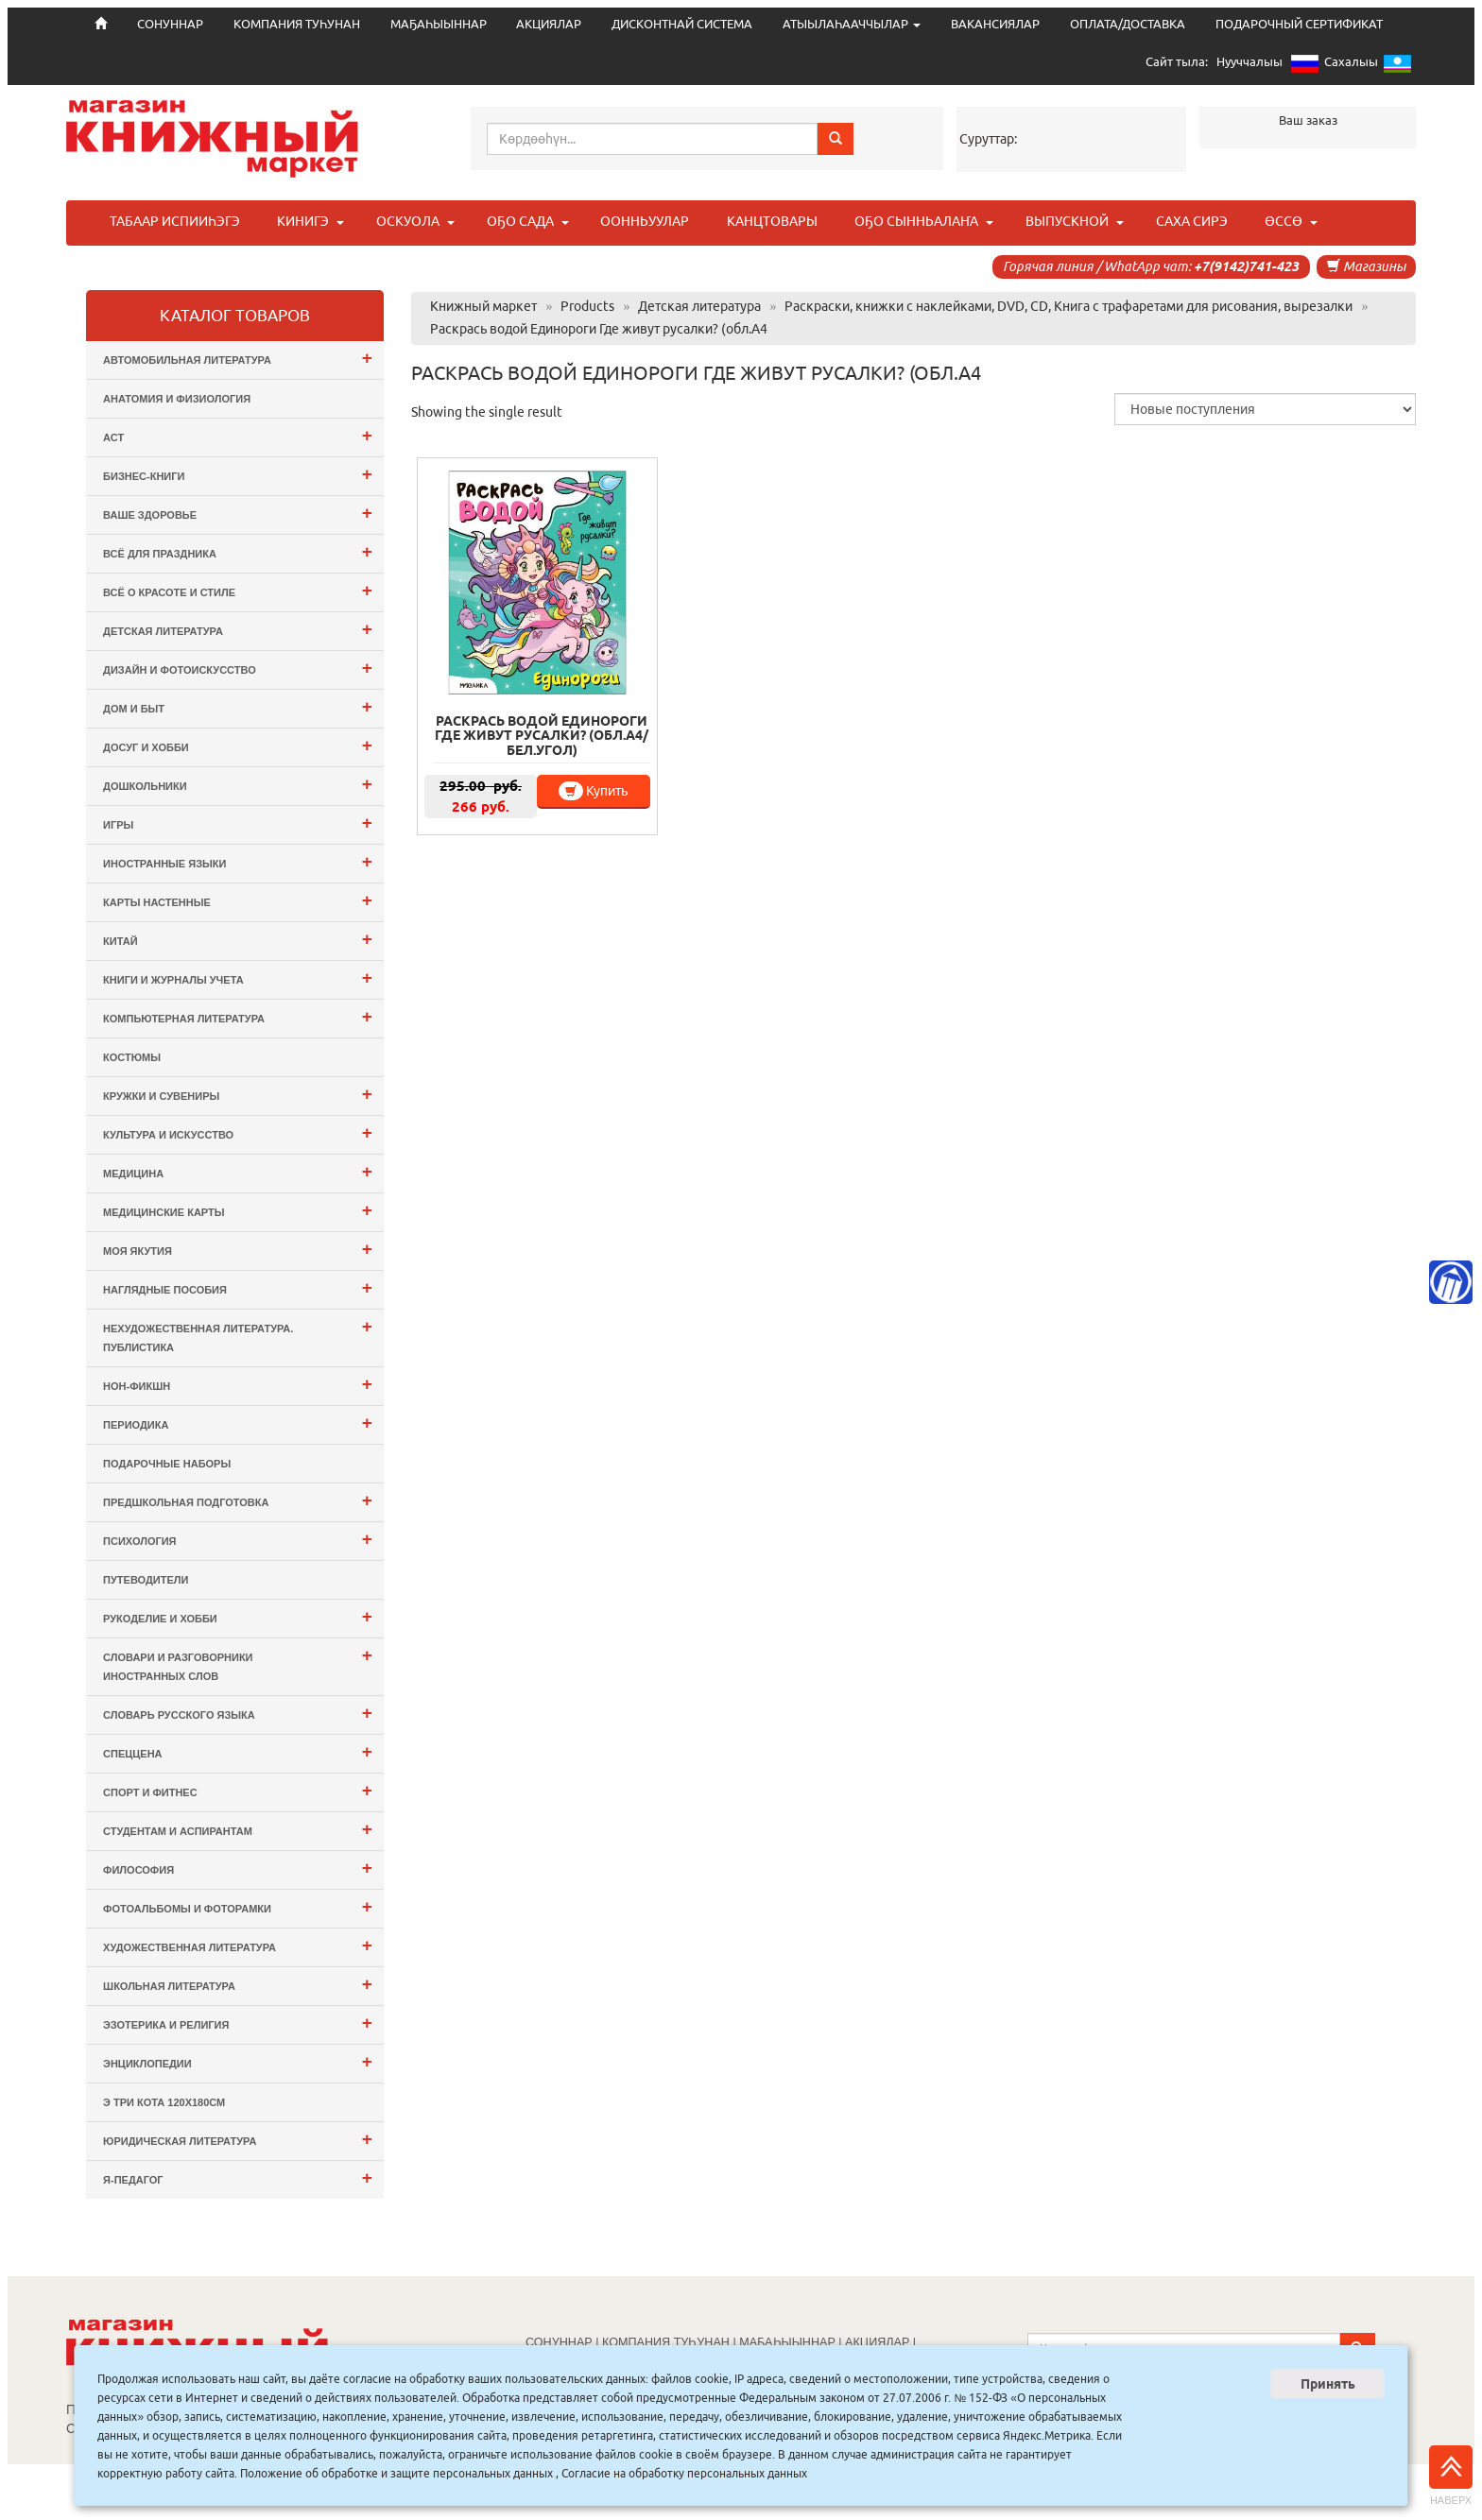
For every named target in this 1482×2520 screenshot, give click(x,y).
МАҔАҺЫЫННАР (438, 24)
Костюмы (132, 1057)
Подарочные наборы (167, 1463)
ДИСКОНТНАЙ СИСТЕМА (682, 24)
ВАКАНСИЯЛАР (995, 24)
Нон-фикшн (237, 1384)
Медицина (237, 1171)
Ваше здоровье (237, 513)
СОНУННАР (559, 2342)
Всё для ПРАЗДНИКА (237, 551)
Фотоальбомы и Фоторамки (237, 1906)
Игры (237, 822)
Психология (237, 1539)
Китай (237, 939)
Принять (1328, 2383)
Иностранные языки (237, 861)
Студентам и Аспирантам (237, 1829)
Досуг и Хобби (237, 745)
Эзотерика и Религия (237, 2022)
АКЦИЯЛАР (548, 24)
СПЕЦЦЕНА (237, 1751)
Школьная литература (237, 1984)
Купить (593, 790)
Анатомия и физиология (176, 398)
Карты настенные (237, 900)
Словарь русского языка (237, 1713)
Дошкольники (237, 784)
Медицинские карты (237, 1210)
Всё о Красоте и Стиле (237, 590)
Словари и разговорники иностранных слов (237, 1663)
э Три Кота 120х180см (164, 2102)
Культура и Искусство (237, 1132)
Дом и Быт (237, 706)
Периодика (237, 1422)
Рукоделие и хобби (237, 1616)
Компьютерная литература (237, 1016)
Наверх (1451, 2475)
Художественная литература (237, 1945)
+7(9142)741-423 (1246, 266)
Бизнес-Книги (237, 474)
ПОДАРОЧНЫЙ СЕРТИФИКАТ (1299, 24)
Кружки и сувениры (237, 1094)
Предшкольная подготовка (237, 1500)
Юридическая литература (237, 2139)
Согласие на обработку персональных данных (684, 2473)
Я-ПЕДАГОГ (237, 2177)
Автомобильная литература (237, 358)
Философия (237, 1867)
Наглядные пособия (237, 1287)
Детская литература (237, 629)
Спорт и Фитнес (237, 1790)
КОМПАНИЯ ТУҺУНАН (296, 24)
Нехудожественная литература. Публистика (237, 1334)
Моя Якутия (237, 1249)
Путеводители (145, 1580)
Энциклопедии (237, 2061)
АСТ (237, 435)
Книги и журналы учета (237, 977)
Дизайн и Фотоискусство (237, 667)
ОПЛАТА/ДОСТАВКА (1127, 24)
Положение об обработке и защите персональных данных (396, 2473)
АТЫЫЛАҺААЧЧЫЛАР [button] (852, 24)
